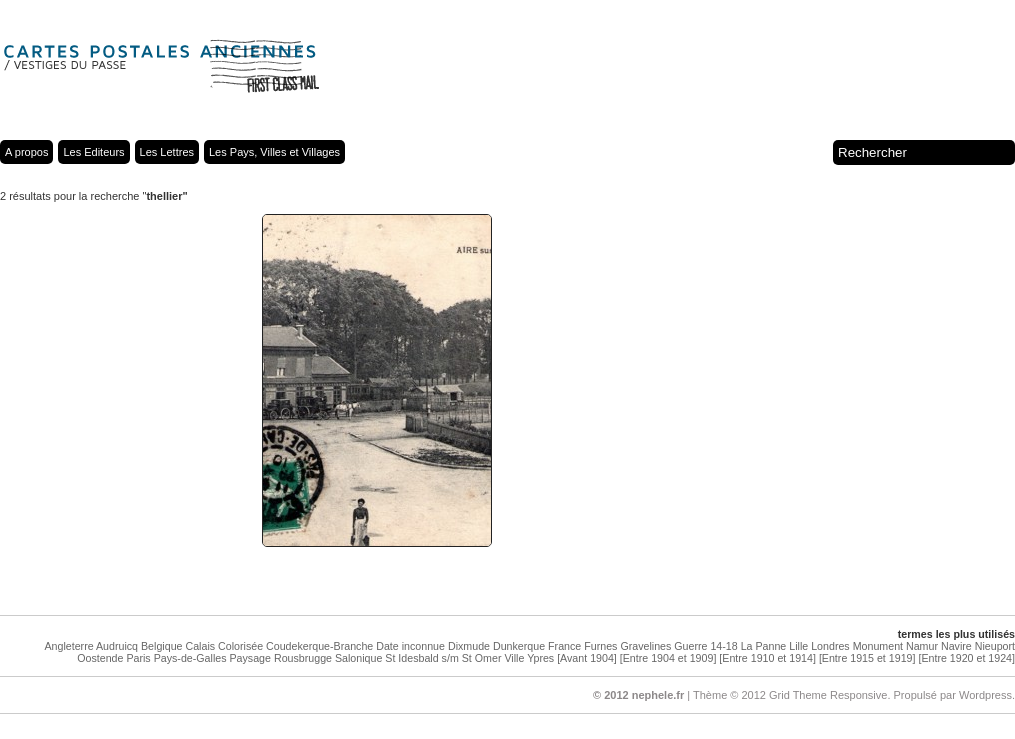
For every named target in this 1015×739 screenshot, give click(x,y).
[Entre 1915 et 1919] (867, 658)
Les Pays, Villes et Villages (274, 152)
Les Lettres (167, 152)
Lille (798, 646)
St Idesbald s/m (421, 658)
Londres (830, 646)
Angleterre (68, 646)
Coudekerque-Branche (319, 646)
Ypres (540, 658)
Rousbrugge (303, 658)
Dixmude (469, 646)
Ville (514, 658)
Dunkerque (519, 646)
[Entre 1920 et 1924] (966, 658)
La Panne (764, 646)
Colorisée (240, 646)
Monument (878, 646)
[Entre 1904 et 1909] (668, 658)
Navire (956, 646)
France (564, 646)
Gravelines (645, 646)
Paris (138, 658)
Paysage (249, 658)
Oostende (100, 658)
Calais (200, 646)
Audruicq (117, 646)
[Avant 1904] (587, 658)
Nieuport (995, 646)
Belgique (161, 646)
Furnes (600, 646)
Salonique (358, 658)
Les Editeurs (93, 152)
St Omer (482, 658)
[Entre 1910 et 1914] (767, 658)
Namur (922, 646)
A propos (26, 152)
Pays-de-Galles (190, 658)
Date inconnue (410, 646)
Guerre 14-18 (705, 646)
